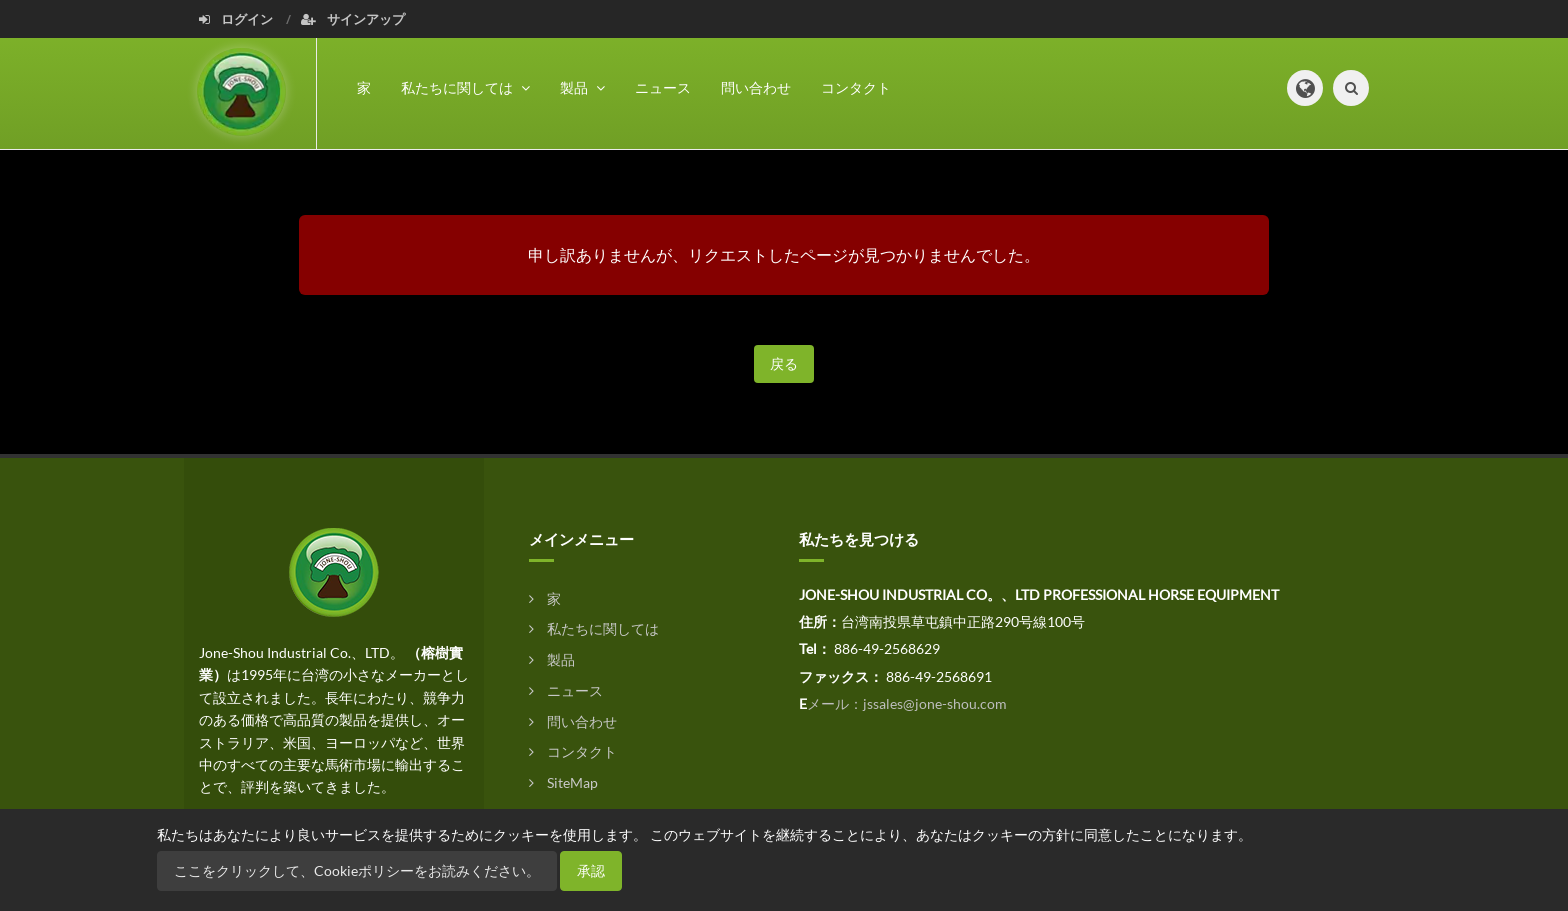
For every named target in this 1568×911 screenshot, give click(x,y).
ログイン (237, 19)
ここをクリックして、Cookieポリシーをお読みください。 (357, 870)
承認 (591, 870)
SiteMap (563, 782)
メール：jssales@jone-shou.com (907, 703)
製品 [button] (582, 87)
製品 (552, 659)
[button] (1305, 88)
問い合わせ (756, 87)
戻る (784, 363)
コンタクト (856, 87)
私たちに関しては (594, 628)
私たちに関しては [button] (465, 87)
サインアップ (353, 19)
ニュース (663, 87)
